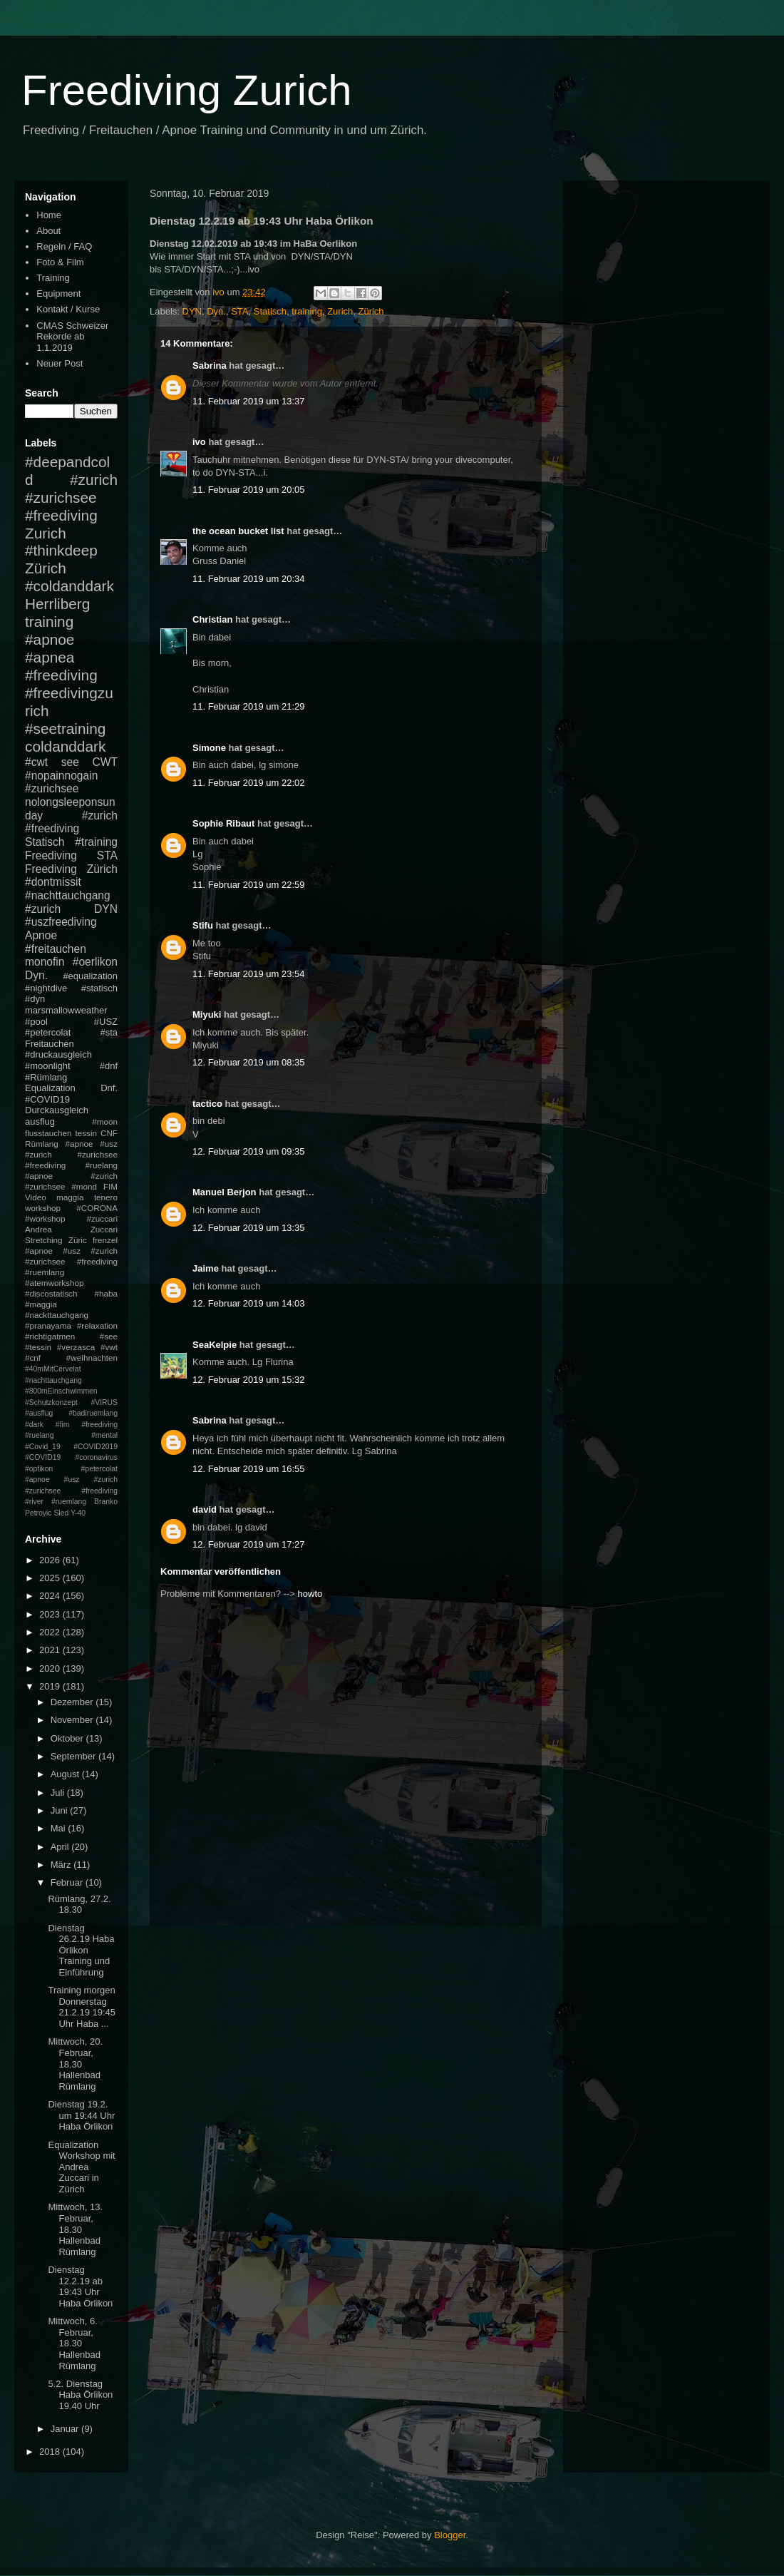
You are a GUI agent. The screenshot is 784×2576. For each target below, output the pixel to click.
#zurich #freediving (71, 822)
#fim (63, 1424)
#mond (84, 1186)
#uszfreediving (61, 922)
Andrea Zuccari (71, 1229)
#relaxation (97, 1325)
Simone (209, 747)
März (62, 1864)
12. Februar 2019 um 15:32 (248, 1379)
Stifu (202, 925)
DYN (192, 311)
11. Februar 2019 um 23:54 (248, 973)
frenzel (105, 1239)
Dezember (73, 1702)
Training (52, 277)
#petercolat (48, 1032)
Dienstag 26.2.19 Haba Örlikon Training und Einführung (81, 1950)
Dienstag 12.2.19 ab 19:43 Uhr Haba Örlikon (80, 2286)
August (66, 1774)
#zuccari (102, 1218)
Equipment (58, 293)
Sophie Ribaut (223, 823)
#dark (34, 1424)
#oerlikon (95, 962)
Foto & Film (59, 262)
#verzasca (76, 1346)
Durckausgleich (56, 1110)
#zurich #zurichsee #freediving (71, 497)
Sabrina (209, 365)
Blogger (449, 2535)
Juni (60, 1810)
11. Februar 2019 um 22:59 (248, 884)
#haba (106, 1293)
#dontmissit (53, 882)
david (204, 1509)
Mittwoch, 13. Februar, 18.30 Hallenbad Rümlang (75, 2229)
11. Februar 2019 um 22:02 (248, 782)
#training (96, 842)
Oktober (68, 1738)
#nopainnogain (61, 776)
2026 (51, 1560)
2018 (51, 2451)
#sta (109, 1032)
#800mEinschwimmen (61, 1391)
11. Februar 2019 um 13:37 (248, 401)
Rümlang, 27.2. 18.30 (79, 1904)
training (307, 311)
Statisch (270, 311)
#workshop (45, 1218)
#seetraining (65, 728)
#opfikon (39, 1469)
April (61, 1846)
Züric (77, 1239)
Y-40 (78, 1513)
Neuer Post (59, 363)
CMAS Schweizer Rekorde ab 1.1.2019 (72, 336)
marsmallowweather (66, 1010)
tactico (207, 1103)
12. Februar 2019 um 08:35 (248, 1062)
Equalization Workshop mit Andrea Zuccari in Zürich (81, 2167)
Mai (59, 1828)
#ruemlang (68, 1502)
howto (310, 1593)
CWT (105, 762)
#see (109, 1336)
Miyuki (206, 1014)
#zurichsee (51, 788)
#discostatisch (51, 1293)
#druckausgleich (58, 1054)
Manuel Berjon (224, 1192)
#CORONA (97, 1207)
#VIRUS (104, 1402)
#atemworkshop (54, 1282)
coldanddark (65, 746)
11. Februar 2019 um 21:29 (248, 706)
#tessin (38, 1346)
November (73, 1719)
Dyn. (216, 311)
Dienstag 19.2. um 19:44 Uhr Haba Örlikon (81, 2115)
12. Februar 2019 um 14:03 (248, 1303)
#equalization (90, 976)
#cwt (36, 762)
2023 (51, 1614)
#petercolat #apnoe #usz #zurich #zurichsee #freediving (71, 1480)
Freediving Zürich (71, 869)
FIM (110, 1186)
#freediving (61, 675)
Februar (68, 1882)
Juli (59, 1792)
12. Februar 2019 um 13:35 (248, 1227)
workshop (43, 1207)
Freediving (51, 855)
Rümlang (41, 1143)
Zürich (370, 311)
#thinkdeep (61, 550)
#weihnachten (92, 1357)
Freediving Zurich (186, 90)
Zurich (340, 311)
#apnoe (49, 639)
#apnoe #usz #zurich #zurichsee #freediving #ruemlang (71, 1261)
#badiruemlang (93, 1413)
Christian (212, 619)
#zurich (43, 909)
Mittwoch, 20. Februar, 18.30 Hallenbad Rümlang (75, 2063)
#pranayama (48, 1325)
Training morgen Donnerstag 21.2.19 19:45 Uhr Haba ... (81, 2007)
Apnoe (41, 935)
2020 (51, 1668)
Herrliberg (57, 604)
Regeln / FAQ (64, 246)
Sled (60, 1513)
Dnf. (109, 1088)
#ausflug (39, 1413)
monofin (44, 962)
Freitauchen (49, 1043)
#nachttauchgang (67, 895)
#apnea (49, 657)
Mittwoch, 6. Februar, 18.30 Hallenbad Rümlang (74, 2343)
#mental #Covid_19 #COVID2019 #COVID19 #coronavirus (71, 1446)
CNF (109, 1133)
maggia (69, 1197)
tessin (87, 1133)
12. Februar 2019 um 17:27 (248, 1544)
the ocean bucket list (238, 531)
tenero (106, 1197)
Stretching (44, 1239)
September (74, 1756)
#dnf (109, 1065)
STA (239, 311)
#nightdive (46, 988)
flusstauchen (48, 1133)
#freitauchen (55, 949)
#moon (105, 1121)
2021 (51, 1650)
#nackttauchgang (56, 1314)
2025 (51, 1578)
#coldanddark (69, 586)
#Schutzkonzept (51, 1402)
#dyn (35, 998)
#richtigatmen (50, 1336)
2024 (51, 1595)
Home (48, 215)
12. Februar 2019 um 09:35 (248, 1151)
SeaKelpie (214, 1344)
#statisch (99, 988)
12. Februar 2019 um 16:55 (248, 1468)
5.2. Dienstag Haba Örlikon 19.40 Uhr (80, 2394)
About (48, 230)
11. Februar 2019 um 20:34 (248, 578)
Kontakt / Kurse (68, 309)
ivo (199, 441)
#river (34, 1502)
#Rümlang (46, 1077)
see (70, 762)
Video (35, 1197)
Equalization (50, 1088)
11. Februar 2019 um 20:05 (248, 489)
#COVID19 (47, 1099)
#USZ (106, 1021)
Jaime (205, 1268)
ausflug (40, 1121)
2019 (51, 1686)
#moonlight (48, 1065)
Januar (66, 2428)
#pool (36, 1021)
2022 (51, 1632)
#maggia (41, 1304)
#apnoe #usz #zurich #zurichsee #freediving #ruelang (71, 1154)
